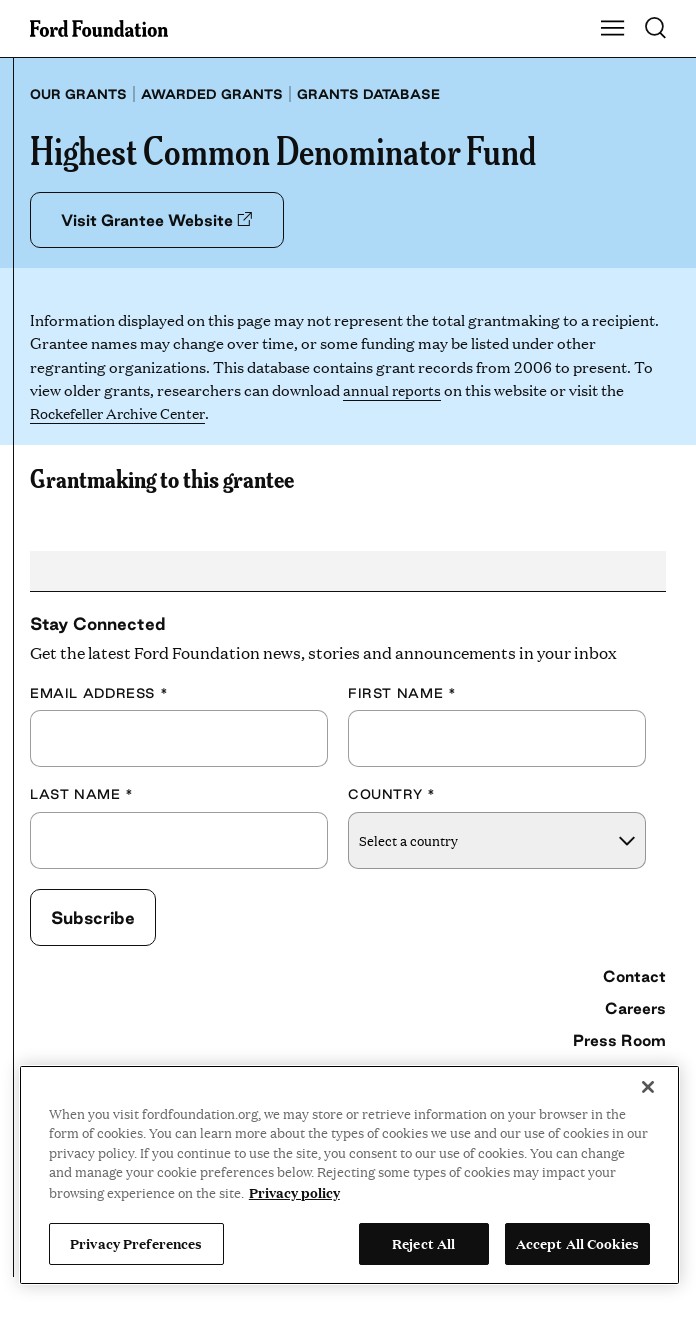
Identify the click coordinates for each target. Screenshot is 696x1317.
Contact (634, 977)
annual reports (394, 389)
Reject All (423, 1243)
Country (392, 795)
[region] (349, 1175)
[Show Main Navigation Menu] (613, 29)
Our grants (78, 94)
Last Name (82, 795)
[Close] (648, 1087)
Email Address (99, 693)
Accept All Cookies (577, 1243)
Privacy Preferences (136, 1243)
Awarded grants (212, 94)
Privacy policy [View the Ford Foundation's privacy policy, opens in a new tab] (294, 1192)
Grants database (368, 94)
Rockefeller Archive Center (125, 413)
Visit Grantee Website (159, 220)
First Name (402, 693)
